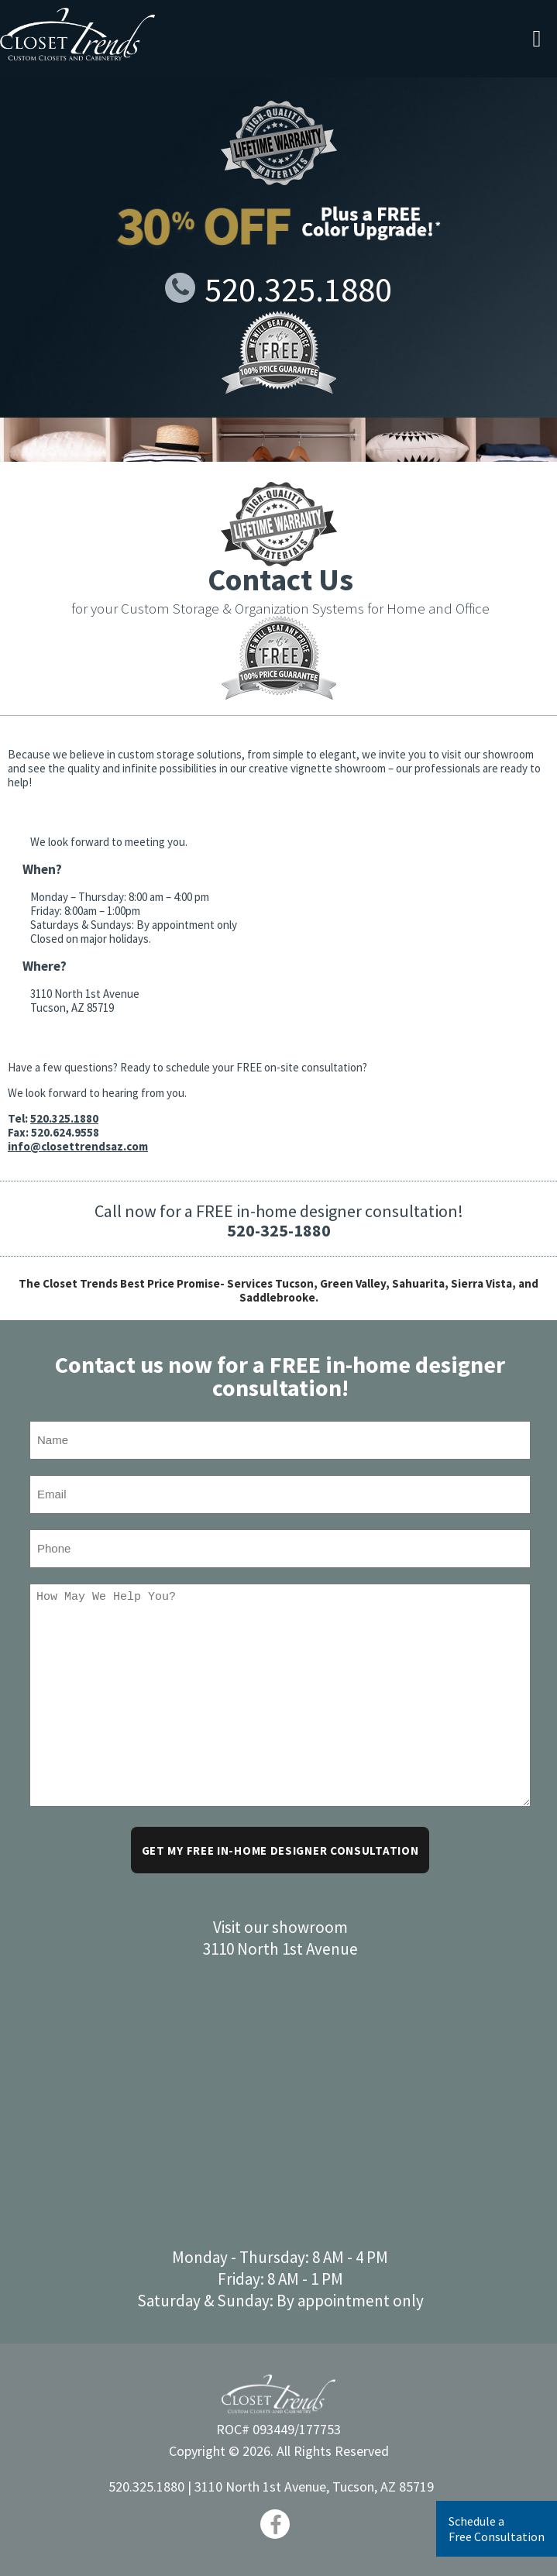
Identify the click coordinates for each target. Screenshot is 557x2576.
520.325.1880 (278, 289)
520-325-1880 (279, 1230)
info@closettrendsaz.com (78, 1146)
